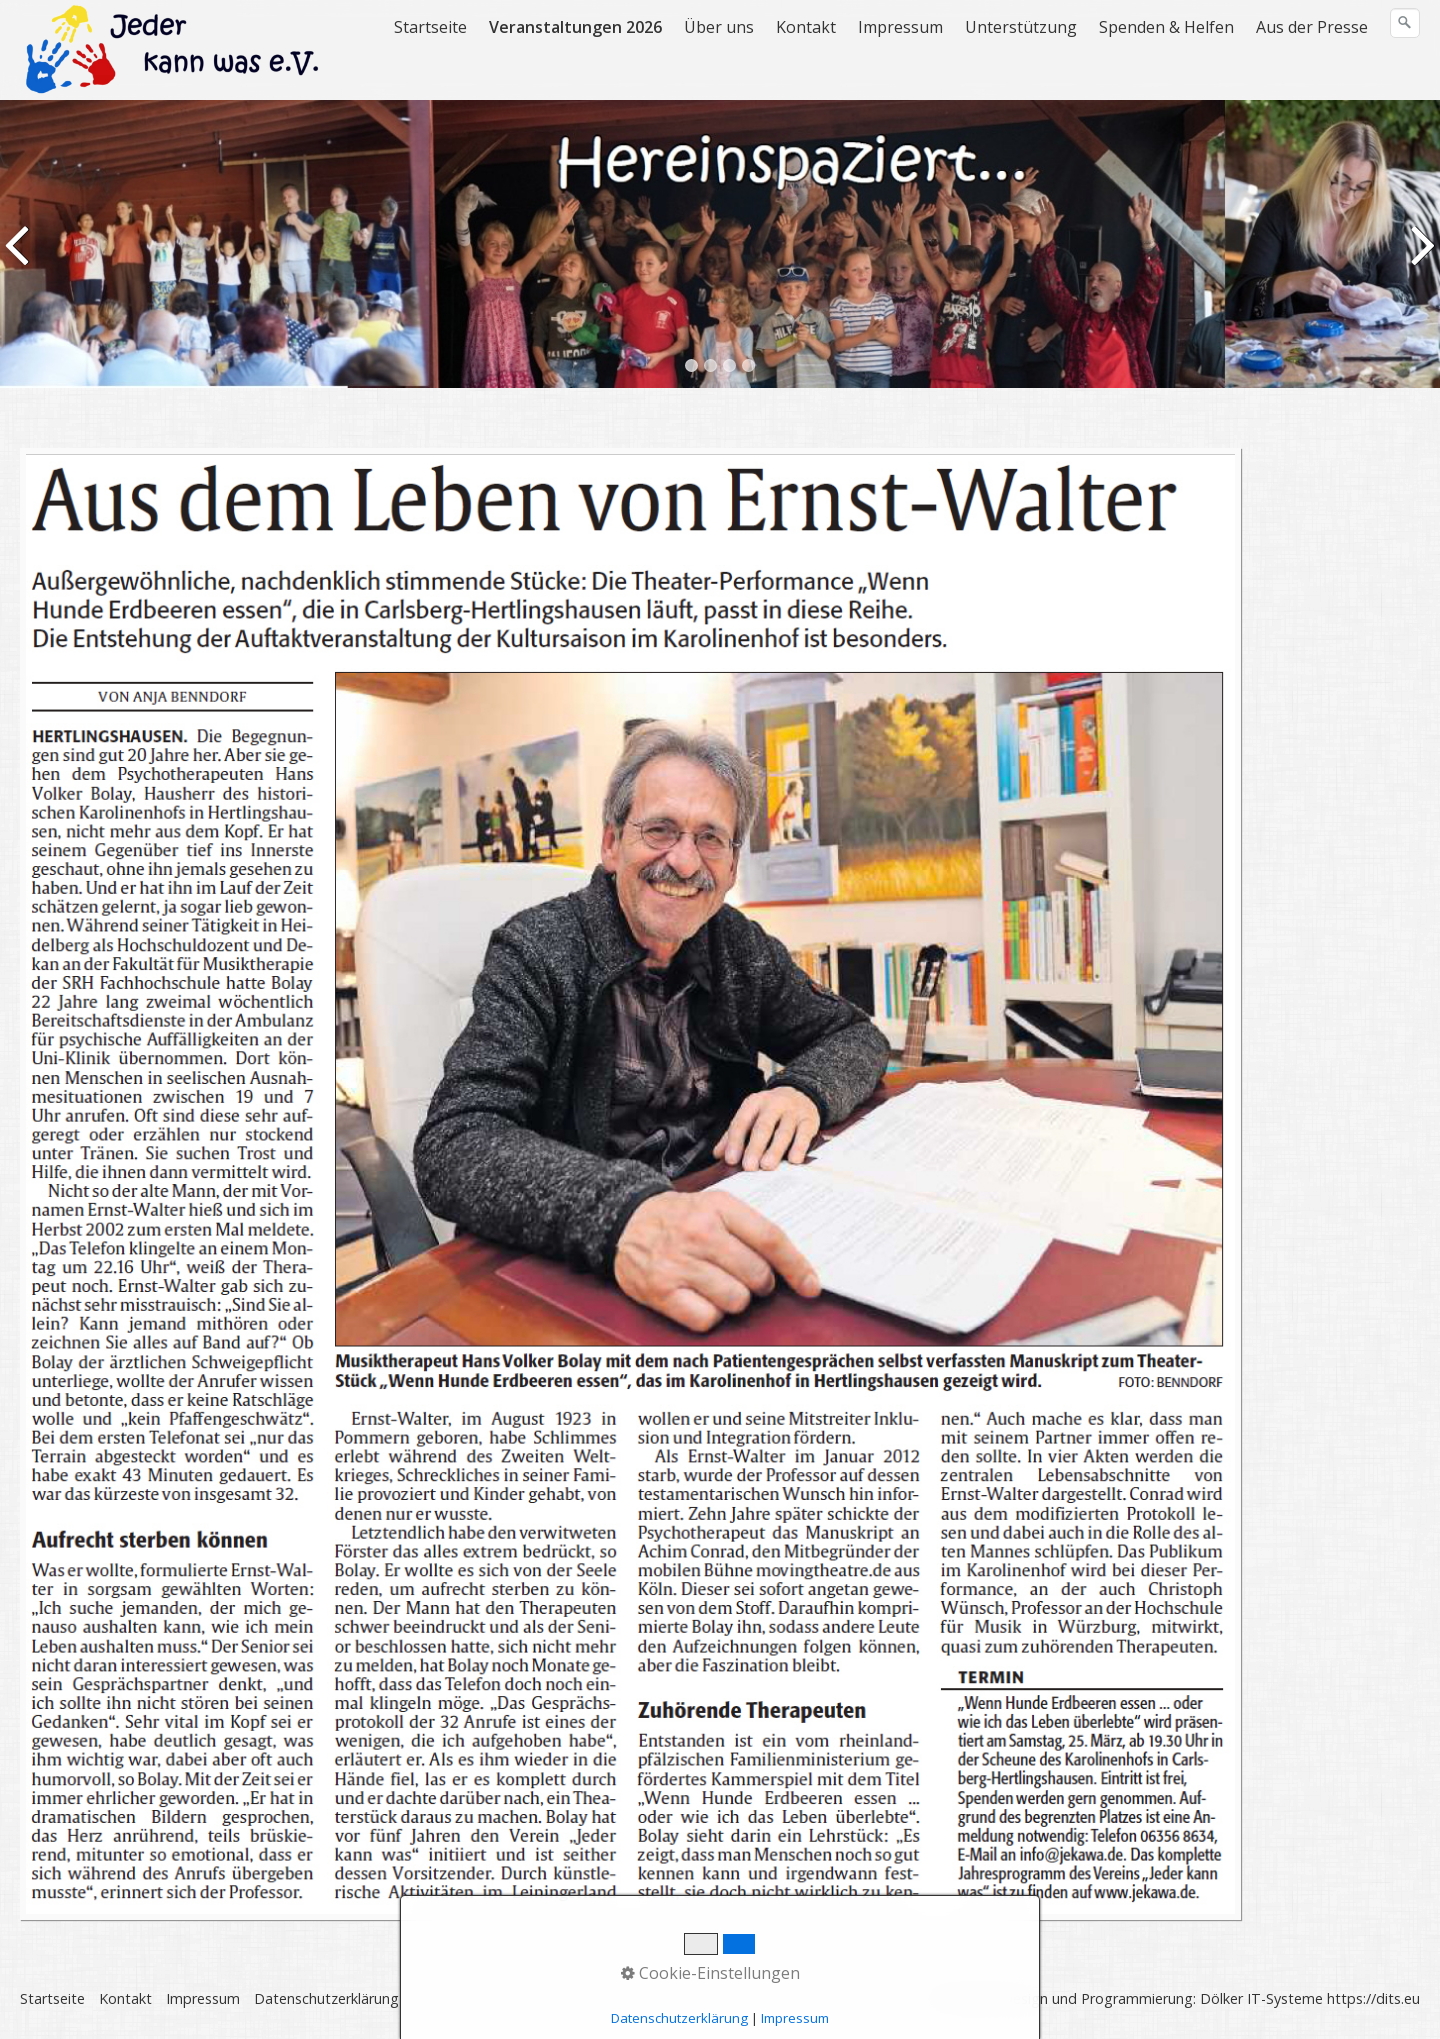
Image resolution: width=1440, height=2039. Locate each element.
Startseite (430, 27)
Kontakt (806, 27)
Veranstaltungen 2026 (575, 27)
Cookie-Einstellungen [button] (710, 1973)
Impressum (900, 27)
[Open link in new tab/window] (630, 1184)
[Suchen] (1405, 23)
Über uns (719, 27)
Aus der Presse (1312, 27)
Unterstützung (1021, 27)
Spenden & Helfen (1166, 27)
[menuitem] (431, 27)
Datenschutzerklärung (326, 1998)
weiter (1421, 259)
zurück (19, 259)
